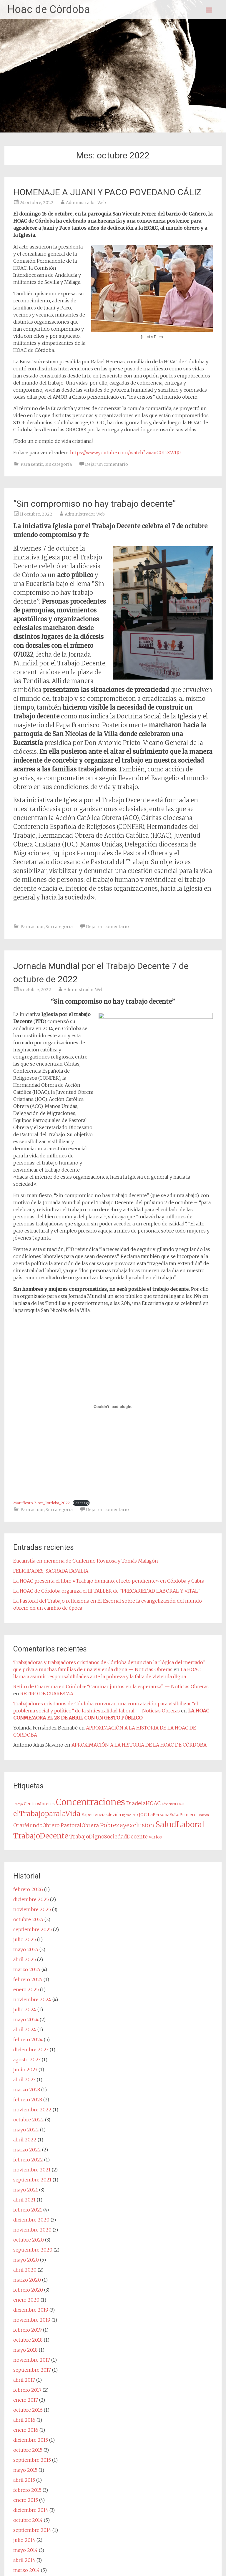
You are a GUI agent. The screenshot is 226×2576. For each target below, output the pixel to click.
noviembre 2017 (31, 2360)
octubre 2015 (27, 2450)
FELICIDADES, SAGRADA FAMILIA (50, 1571)
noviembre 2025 (32, 1909)
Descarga (81, 1502)
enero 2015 (25, 2500)
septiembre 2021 (32, 2180)
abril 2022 (24, 2140)
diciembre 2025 (31, 1899)
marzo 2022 (27, 2150)
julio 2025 (24, 1939)
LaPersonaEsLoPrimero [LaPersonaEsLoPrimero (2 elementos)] (172, 1814)
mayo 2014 (25, 2550)
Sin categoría (58, 464)
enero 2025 (26, 1989)
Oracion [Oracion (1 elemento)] (203, 1815)
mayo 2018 (25, 2350)
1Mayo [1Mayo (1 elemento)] (18, 1804)
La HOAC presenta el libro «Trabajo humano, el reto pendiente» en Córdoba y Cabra (108, 1581)
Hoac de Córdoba (48, 9)
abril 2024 (24, 2029)
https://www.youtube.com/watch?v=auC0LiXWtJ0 (125, 452)
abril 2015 (24, 2480)
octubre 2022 (28, 2120)
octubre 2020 (28, 2240)
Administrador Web (86, 202)
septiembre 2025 (32, 1929)
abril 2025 (24, 1959)
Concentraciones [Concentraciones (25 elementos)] (90, 1802)
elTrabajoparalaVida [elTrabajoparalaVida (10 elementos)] (46, 1813)
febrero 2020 (28, 2290)
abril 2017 (24, 2380)
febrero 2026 (28, 1889)
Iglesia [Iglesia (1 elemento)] (126, 1815)
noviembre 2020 (32, 2230)
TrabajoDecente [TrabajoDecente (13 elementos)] (40, 1836)
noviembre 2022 (32, 2110)
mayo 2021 (25, 2190)
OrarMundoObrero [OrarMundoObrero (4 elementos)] (36, 1825)
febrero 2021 (27, 2210)
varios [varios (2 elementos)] (155, 1837)
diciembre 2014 (30, 2510)
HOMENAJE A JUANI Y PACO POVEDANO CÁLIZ (107, 192)
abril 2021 (24, 2200)
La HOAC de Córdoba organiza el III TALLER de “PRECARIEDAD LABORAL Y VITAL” (106, 1591)
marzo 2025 (26, 1969)
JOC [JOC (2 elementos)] (143, 1814)
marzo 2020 (27, 2280)
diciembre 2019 (30, 2310)
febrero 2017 (27, 2390)
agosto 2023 (27, 2060)
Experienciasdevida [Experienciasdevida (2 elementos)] (101, 1814)
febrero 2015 (27, 2490)
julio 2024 (24, 2009)
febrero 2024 (28, 2039)
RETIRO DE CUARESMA (46, 1694)
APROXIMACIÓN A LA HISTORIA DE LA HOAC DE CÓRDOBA (139, 1745)
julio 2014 (24, 2540)
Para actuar (32, 926)
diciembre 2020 (31, 2220)
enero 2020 (26, 2300)
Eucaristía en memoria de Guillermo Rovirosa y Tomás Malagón (85, 1561)
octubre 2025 (28, 1919)
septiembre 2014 (32, 2530)
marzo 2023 (26, 2090)
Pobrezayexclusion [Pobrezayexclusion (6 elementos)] (127, 1825)
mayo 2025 (25, 1949)
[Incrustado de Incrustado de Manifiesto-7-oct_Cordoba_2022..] (112, 1406)
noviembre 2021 (32, 2170)
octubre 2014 (28, 2520)
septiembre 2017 (32, 2370)
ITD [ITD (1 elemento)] (135, 1815)
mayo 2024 (26, 2019)
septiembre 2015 (32, 2460)
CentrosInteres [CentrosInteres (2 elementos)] (39, 1803)
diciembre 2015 (30, 2440)
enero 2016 (25, 2430)
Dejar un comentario (106, 464)
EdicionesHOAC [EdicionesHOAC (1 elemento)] (173, 1804)
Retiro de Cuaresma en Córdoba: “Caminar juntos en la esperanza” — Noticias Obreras (111, 1686)
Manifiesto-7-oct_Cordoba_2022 (41, 1502)
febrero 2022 (28, 2160)
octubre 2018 (28, 2340)
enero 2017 (25, 2400)
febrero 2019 (27, 2330)
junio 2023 (25, 2070)
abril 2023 (24, 2080)
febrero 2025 (27, 1979)
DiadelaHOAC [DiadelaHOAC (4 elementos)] (143, 1803)
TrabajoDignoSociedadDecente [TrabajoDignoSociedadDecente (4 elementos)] (108, 1836)
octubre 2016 (28, 2410)
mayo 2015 (25, 2470)
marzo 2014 (26, 2570)
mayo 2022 (26, 2130)
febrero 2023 (27, 2100)
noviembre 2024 (32, 1999)
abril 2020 (24, 2270)
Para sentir (32, 464)
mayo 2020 (26, 2260)
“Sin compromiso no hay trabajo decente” (94, 503)
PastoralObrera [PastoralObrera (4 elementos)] (80, 1825)
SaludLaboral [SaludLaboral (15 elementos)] (180, 1824)
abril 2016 (24, 2420)
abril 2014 (24, 2560)
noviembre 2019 (31, 2320)
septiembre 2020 (32, 2250)
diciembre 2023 (31, 2049)
